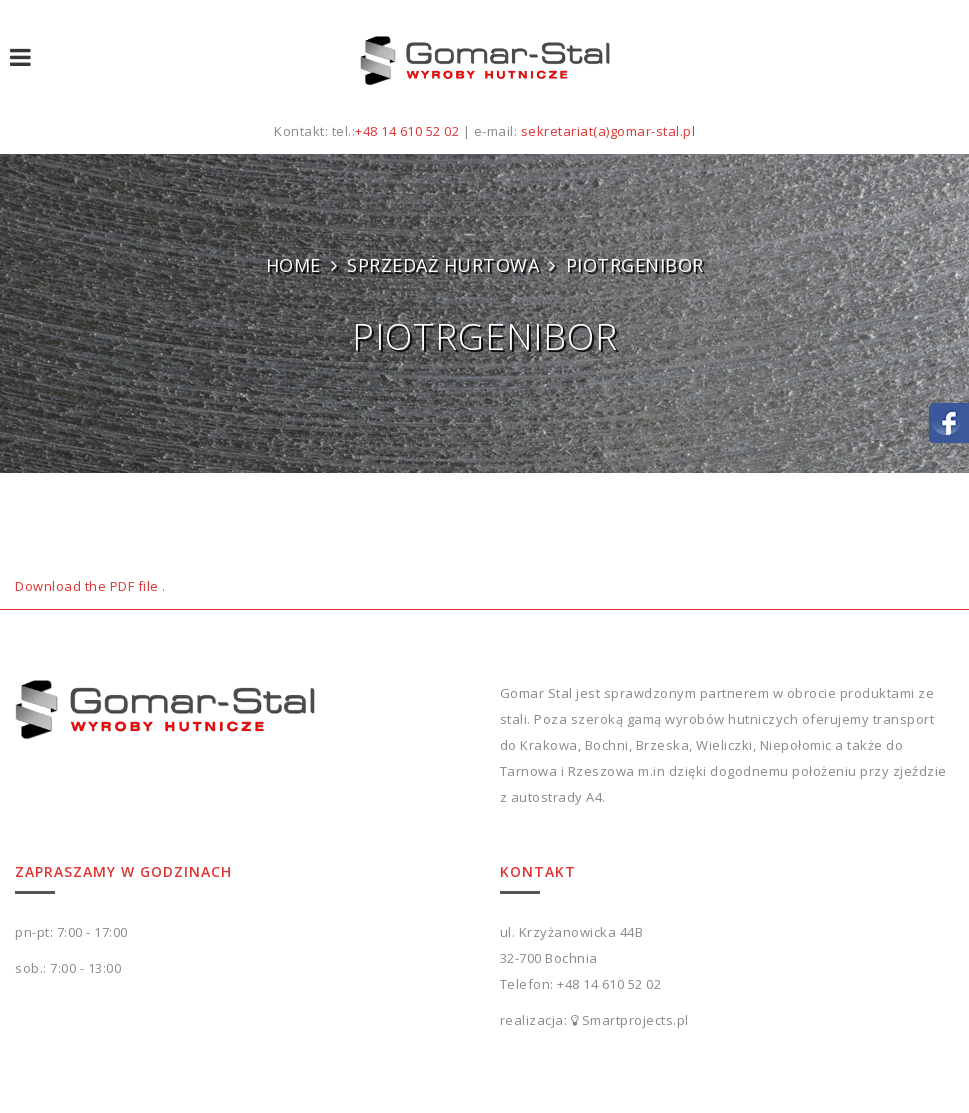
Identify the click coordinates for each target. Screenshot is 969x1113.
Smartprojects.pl (635, 1020)
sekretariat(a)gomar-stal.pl (608, 131)
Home (293, 265)
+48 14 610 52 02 (407, 131)
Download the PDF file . (90, 586)
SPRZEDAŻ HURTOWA (443, 265)
